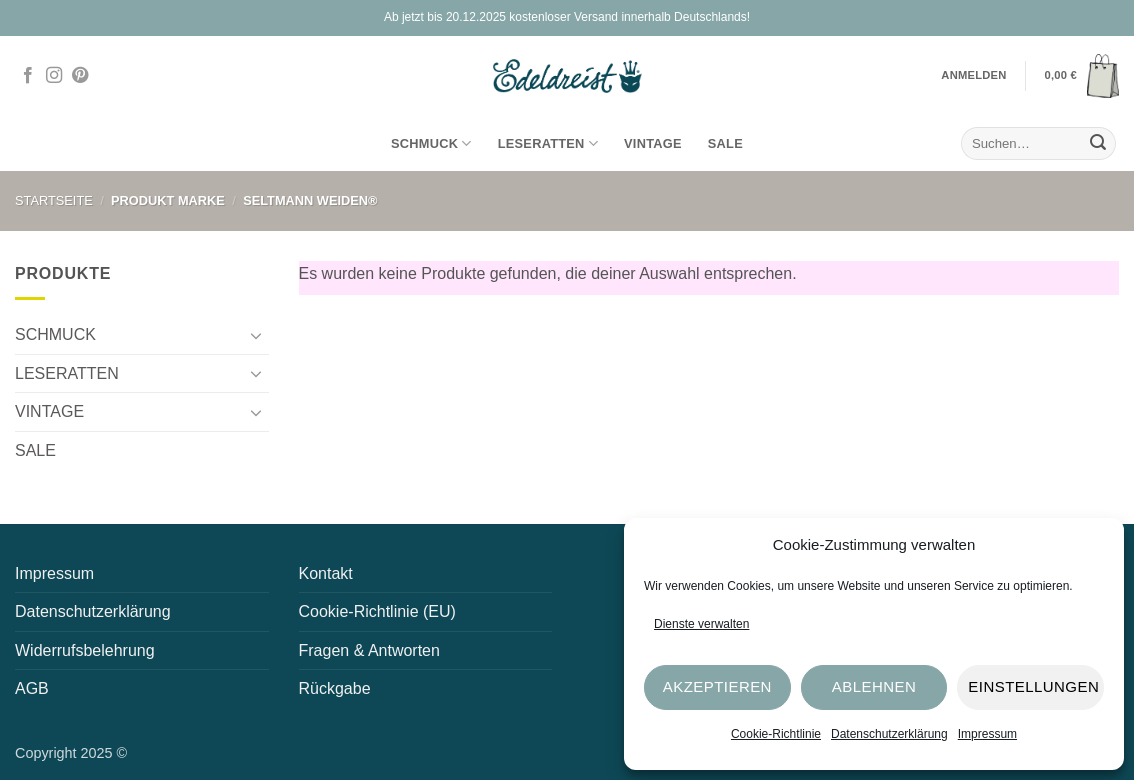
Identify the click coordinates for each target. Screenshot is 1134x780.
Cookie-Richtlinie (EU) (377, 611)
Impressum (987, 734)
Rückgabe (335, 688)
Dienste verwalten (701, 624)
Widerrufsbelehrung (85, 650)
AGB (32, 688)
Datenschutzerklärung (889, 734)
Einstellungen (1033, 686)
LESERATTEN (548, 143)
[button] (1082, 76)
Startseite (54, 200)
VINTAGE (653, 143)
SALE (725, 143)
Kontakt (326, 573)
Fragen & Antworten (369, 650)
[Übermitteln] (1098, 144)
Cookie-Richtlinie (776, 734)
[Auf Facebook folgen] (28, 76)
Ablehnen (874, 686)
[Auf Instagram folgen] (54, 76)
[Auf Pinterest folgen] (80, 76)
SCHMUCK (431, 143)
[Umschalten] (257, 335)
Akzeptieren (717, 686)
